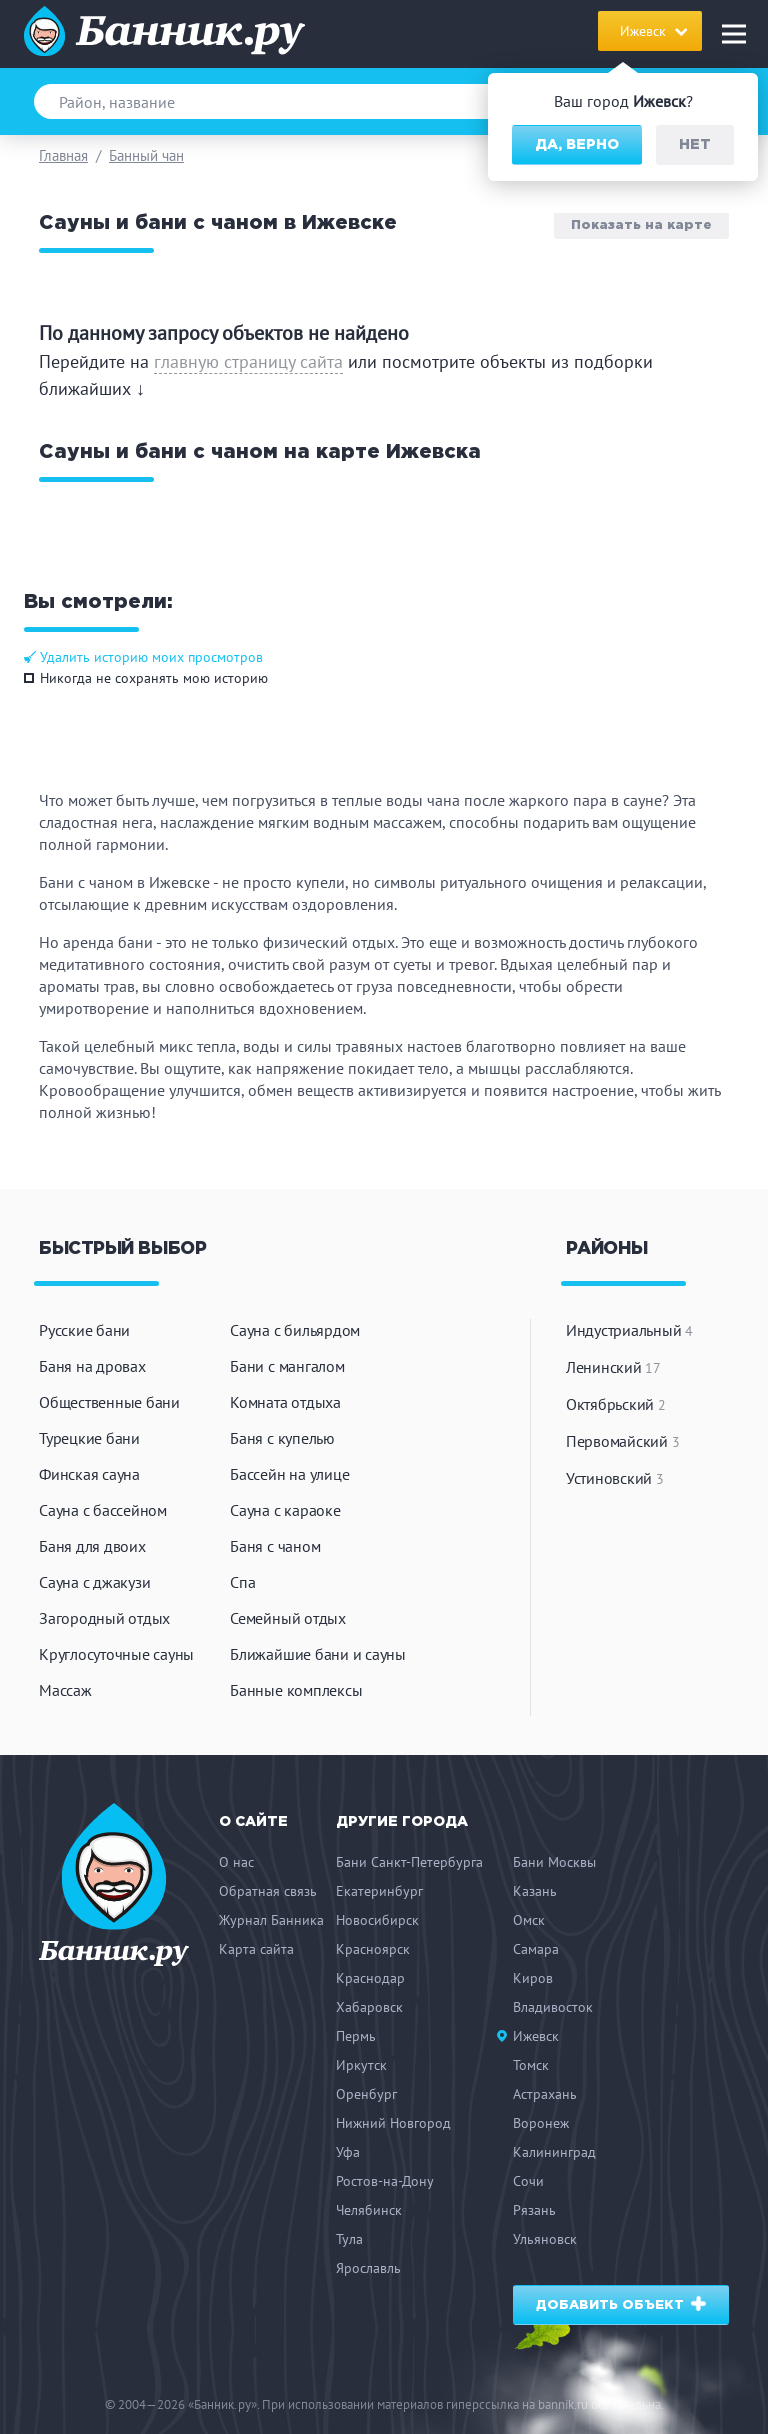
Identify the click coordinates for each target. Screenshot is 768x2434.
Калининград (554, 2152)
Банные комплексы (296, 1690)
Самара (536, 1949)
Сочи (528, 2181)
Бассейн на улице (289, 1474)
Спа (242, 1582)
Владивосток (553, 2007)
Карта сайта (256, 1949)
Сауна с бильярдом (295, 1330)
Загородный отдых (104, 1618)
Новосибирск (377, 1920)
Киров (533, 1978)
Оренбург (366, 2094)
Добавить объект (622, 2303)
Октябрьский (616, 1404)
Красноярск (373, 1949)
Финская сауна (89, 1474)
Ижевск (536, 2036)
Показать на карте (641, 225)
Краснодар (370, 1978)
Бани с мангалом (287, 1366)
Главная (63, 155)
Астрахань (545, 2094)
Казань (535, 1891)
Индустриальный (629, 1330)
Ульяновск (545, 2239)
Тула (349, 2239)
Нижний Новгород (393, 2123)
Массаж (65, 1690)
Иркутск (361, 2065)
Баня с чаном (275, 1546)
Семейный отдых (288, 1618)
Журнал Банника (271, 1920)
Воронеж (541, 2123)
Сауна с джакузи (94, 1582)
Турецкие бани (89, 1438)
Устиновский (615, 1478)
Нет (695, 145)
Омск (529, 1920)
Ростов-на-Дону (385, 2181)
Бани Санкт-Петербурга (409, 1862)
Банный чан (146, 155)
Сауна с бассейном (103, 1510)
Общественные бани (109, 1402)
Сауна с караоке (285, 1510)
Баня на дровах (92, 1366)
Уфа (348, 2152)
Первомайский (623, 1441)
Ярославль (368, 2268)
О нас (236, 1862)
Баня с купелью (282, 1438)
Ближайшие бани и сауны (318, 1654)
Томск (531, 2065)
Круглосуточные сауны (116, 1654)
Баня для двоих (92, 1546)
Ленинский (613, 1367)
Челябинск (369, 2210)
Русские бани (84, 1330)
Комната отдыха (285, 1402)
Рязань (534, 2210)
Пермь (356, 2036)
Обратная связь (268, 1891)
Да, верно (577, 145)
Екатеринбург (379, 1891)
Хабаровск (369, 2007)
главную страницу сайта (248, 361)
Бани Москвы (554, 1862)
